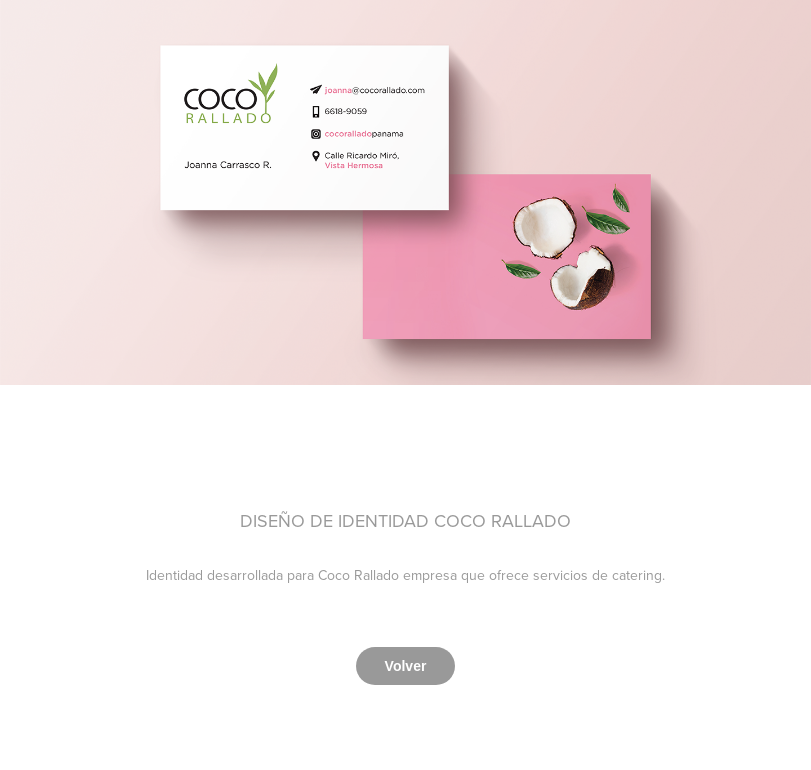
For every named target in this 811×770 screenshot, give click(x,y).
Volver (406, 666)
